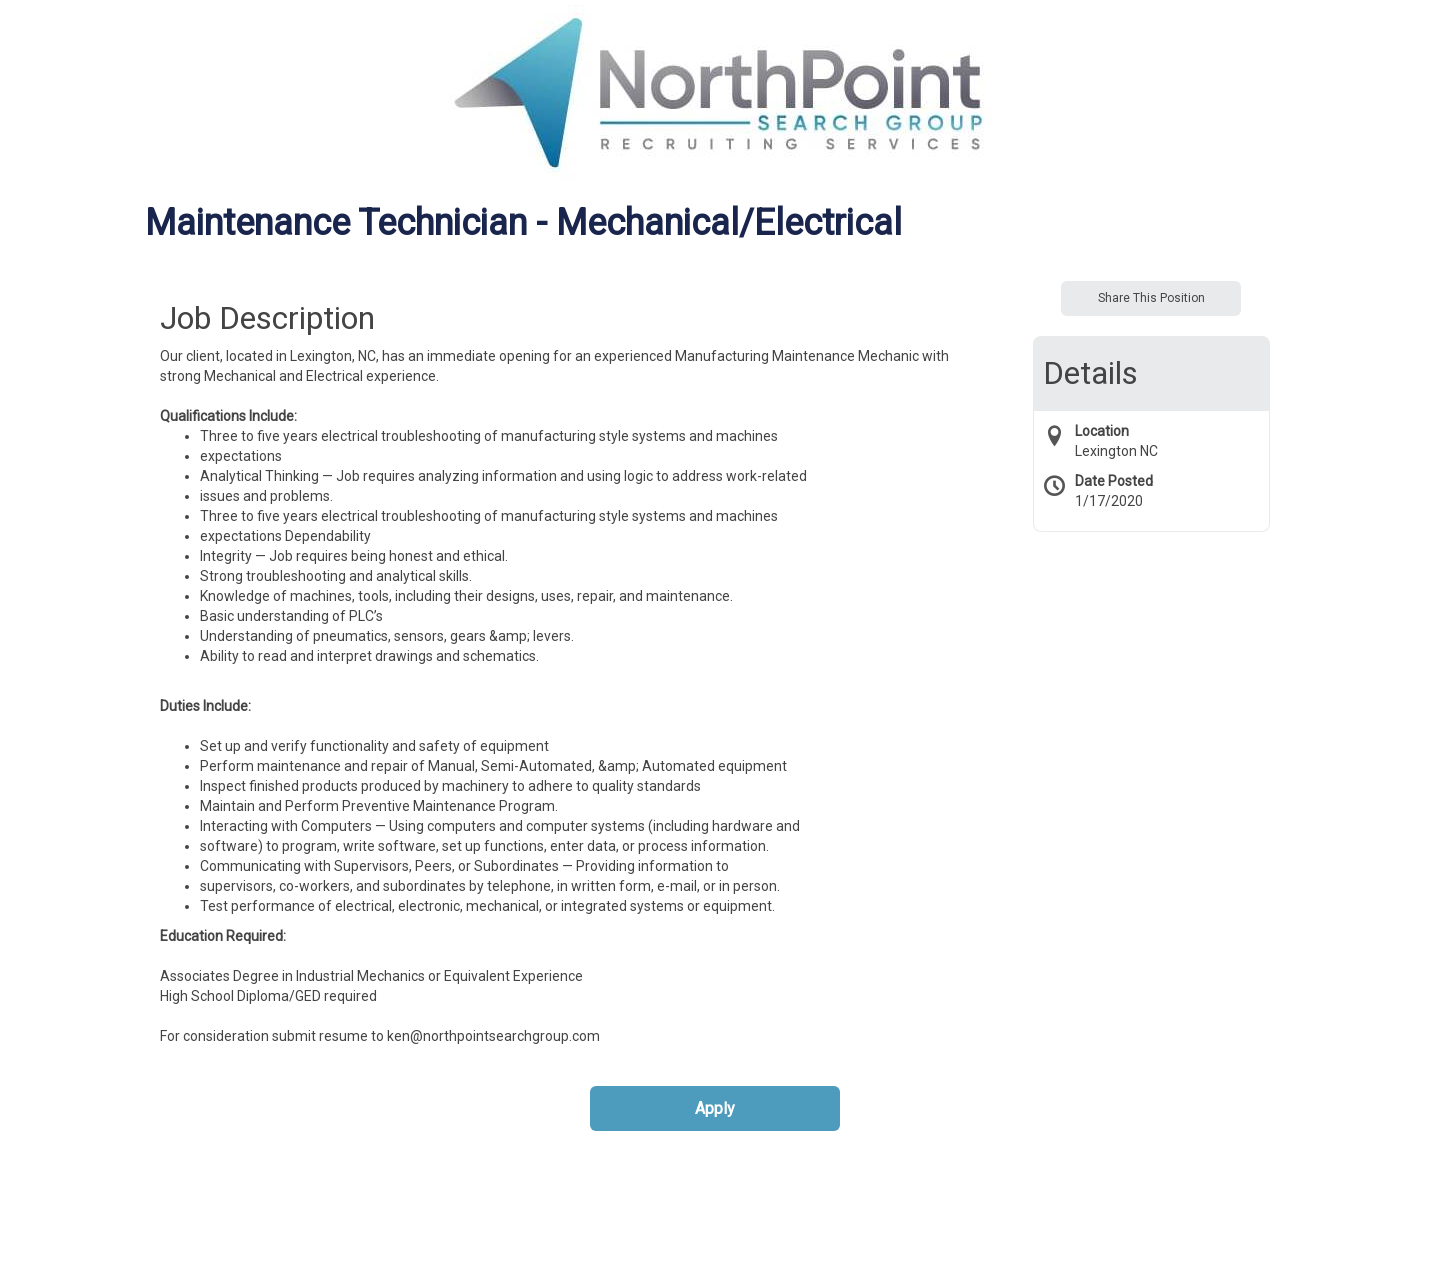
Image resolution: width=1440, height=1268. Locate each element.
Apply (715, 1108)
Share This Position (1151, 298)
